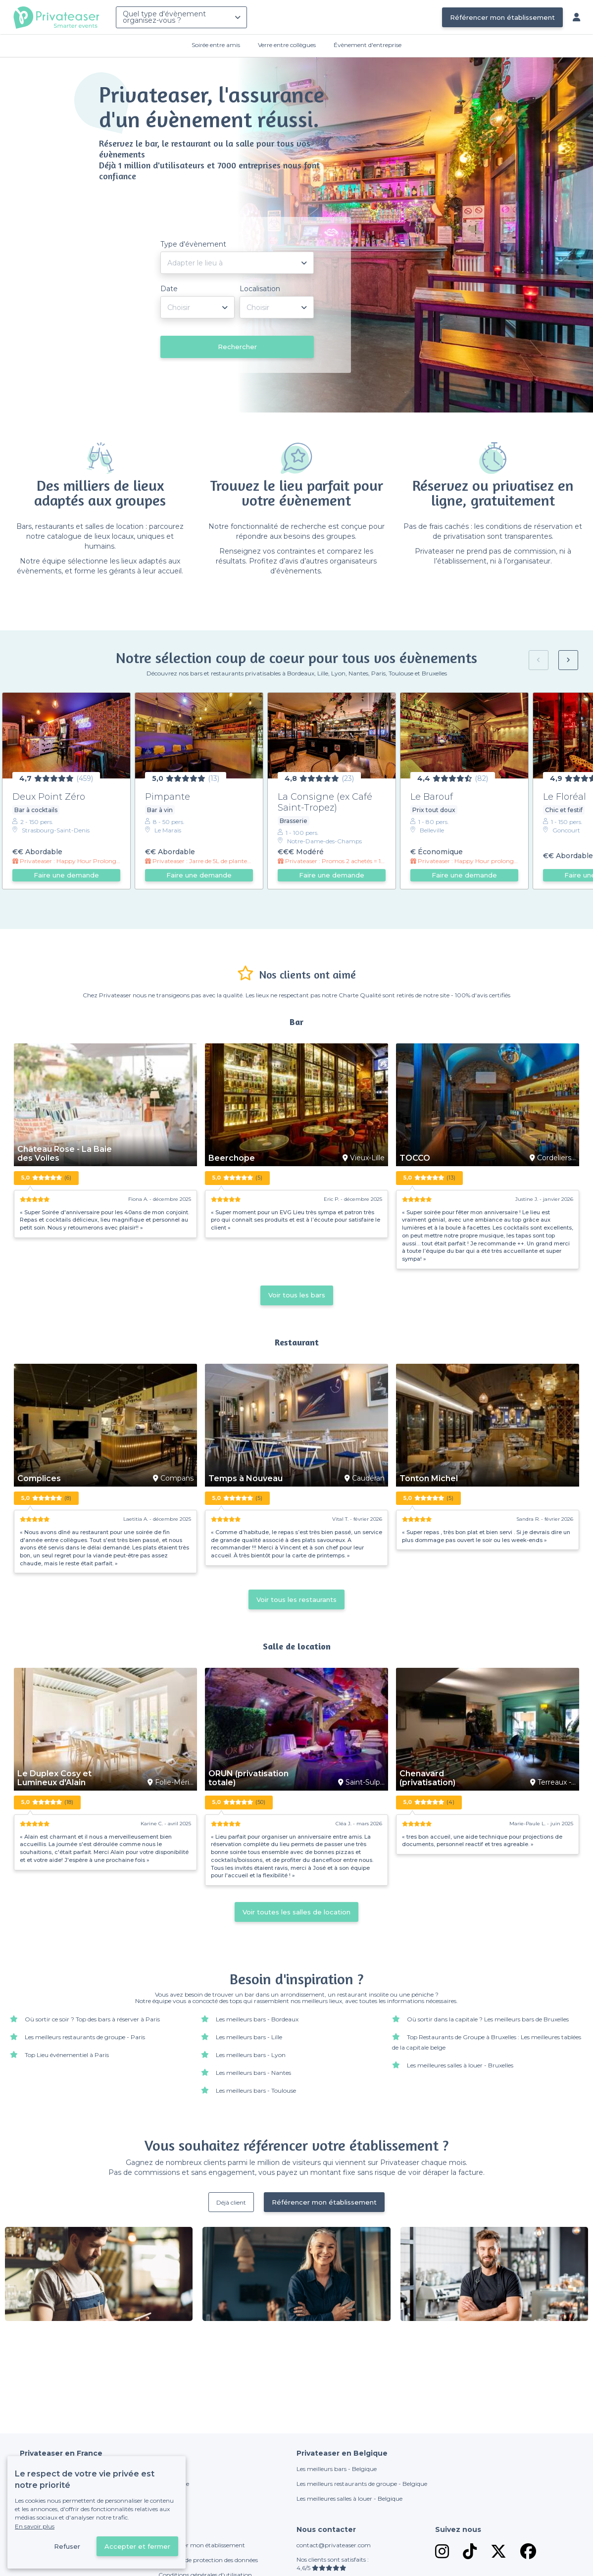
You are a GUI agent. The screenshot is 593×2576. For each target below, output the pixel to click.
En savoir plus (34, 2526)
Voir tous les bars (296, 1295)
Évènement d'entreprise (367, 45)
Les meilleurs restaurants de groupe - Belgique (361, 2483)
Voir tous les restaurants (296, 1599)
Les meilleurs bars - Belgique (336, 2469)
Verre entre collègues (287, 45)
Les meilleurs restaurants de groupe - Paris (85, 2037)
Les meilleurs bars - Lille (249, 2037)
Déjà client (231, 2202)
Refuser (67, 2546)
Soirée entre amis (216, 45)
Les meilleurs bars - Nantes (253, 2072)
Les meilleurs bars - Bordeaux (257, 2019)
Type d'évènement (193, 244)
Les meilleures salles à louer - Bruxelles (460, 2065)
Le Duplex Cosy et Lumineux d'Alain (54, 1778)
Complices (39, 1478)
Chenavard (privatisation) (427, 1778)
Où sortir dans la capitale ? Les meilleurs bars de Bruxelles (488, 2019)
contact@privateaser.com (333, 2545)
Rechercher (237, 347)
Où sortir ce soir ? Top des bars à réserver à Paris (92, 2019)
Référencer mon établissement (502, 17)
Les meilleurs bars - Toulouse (256, 2090)
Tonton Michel (428, 1478)
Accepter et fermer (137, 2546)
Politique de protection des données (208, 2560)
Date (169, 288)
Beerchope (231, 1158)
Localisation (260, 288)
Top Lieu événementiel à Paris (67, 2055)
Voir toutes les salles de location (296, 1912)
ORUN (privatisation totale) (248, 1778)
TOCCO (414, 1158)
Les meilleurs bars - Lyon (251, 2055)
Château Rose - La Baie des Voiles (64, 1154)
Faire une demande (66, 875)
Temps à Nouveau (245, 1478)
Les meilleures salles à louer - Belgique (349, 2498)
